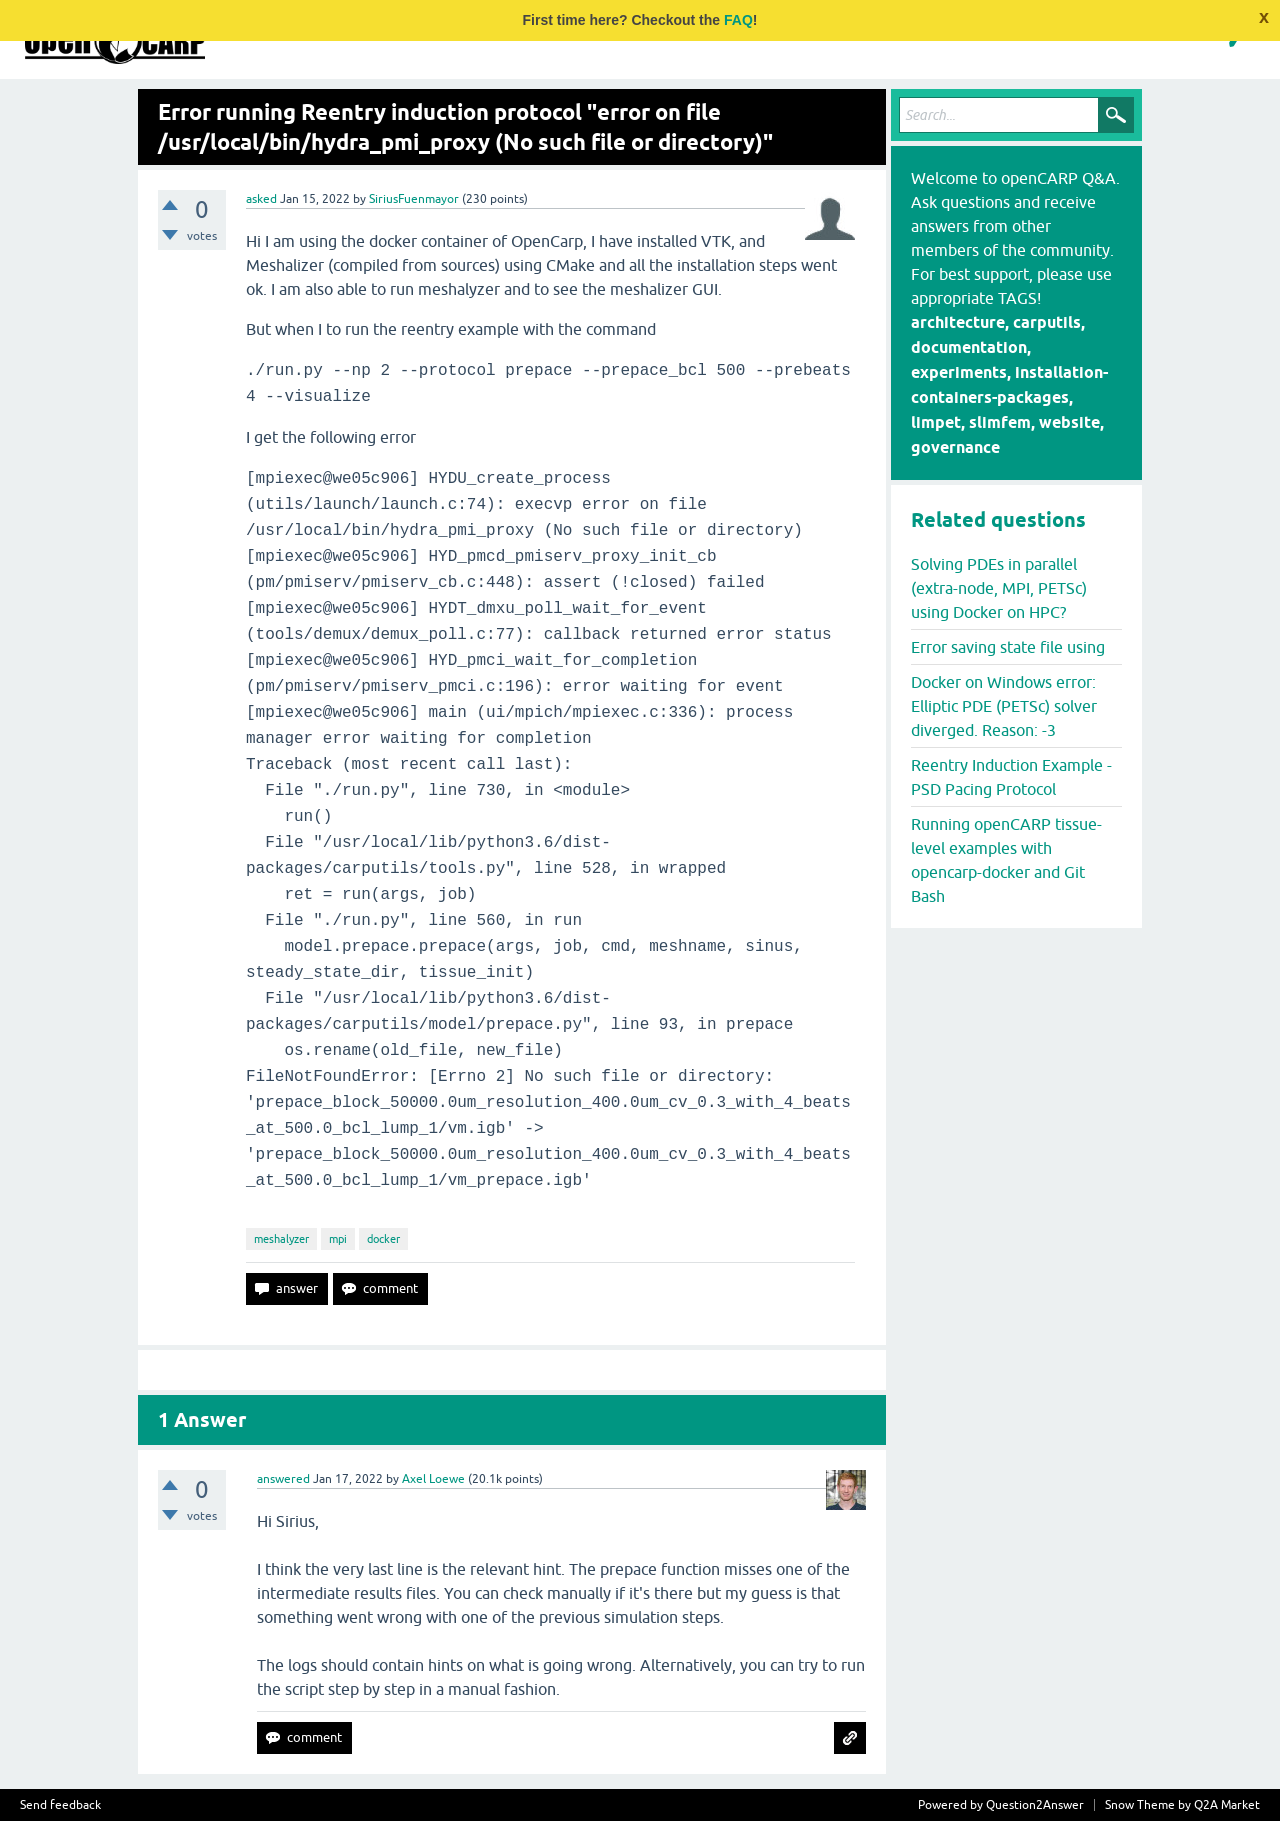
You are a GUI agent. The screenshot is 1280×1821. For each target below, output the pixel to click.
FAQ (738, 20)
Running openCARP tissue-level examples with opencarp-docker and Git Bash (1006, 860)
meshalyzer (281, 1239)
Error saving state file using (1008, 647)
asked (261, 199)
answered (283, 1479)
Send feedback (60, 1805)
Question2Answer (1035, 1805)
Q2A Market (1227, 1805)
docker (383, 1239)
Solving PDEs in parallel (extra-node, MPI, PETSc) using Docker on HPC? (999, 588)
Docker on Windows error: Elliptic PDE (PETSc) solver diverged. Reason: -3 (1004, 706)
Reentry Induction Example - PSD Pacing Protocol (1011, 777)
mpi (338, 1239)
